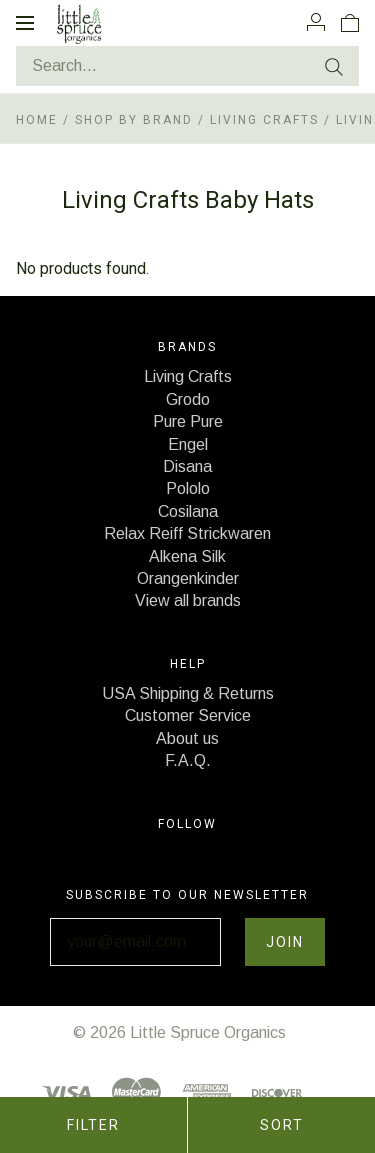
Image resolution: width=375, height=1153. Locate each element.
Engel (188, 444)
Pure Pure (188, 421)
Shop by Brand (134, 120)
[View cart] (350, 22)
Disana (187, 466)
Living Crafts (264, 120)
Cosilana (188, 511)
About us (187, 738)
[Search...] (187, 66)
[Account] (316, 22)
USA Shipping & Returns (188, 693)
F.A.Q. (188, 760)
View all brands (188, 600)
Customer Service (188, 715)
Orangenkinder (188, 578)
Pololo (188, 488)
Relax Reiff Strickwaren (187, 533)
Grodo (188, 399)
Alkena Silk (187, 556)
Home (37, 120)
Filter (93, 1125)
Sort (282, 1125)
